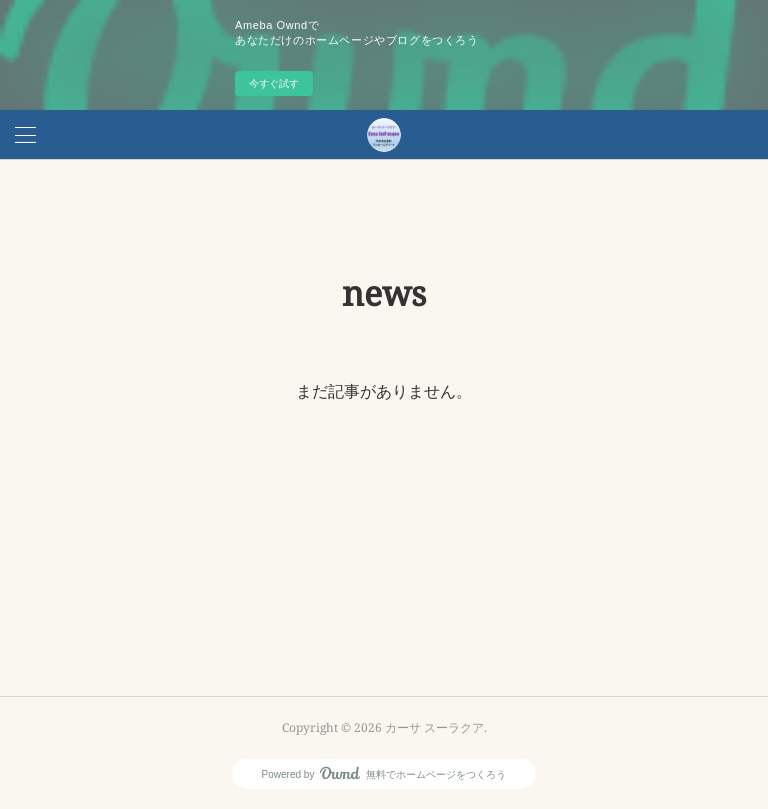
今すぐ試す (274, 83)
